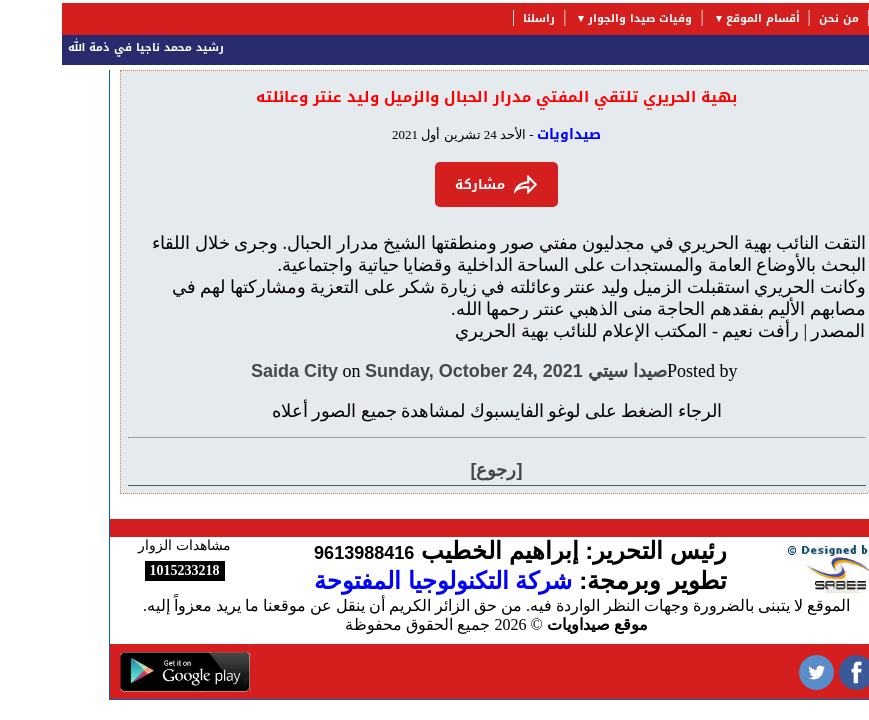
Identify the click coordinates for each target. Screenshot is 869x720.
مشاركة (434, 184)
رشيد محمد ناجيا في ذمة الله (80, 47)
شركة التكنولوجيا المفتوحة (381, 580)
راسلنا (477, 18)
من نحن (777, 18)
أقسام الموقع (701, 18)
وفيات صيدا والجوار (578, 18)
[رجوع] (435, 470)
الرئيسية (838, 18)
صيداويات (507, 134)
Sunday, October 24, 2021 (412, 371)
